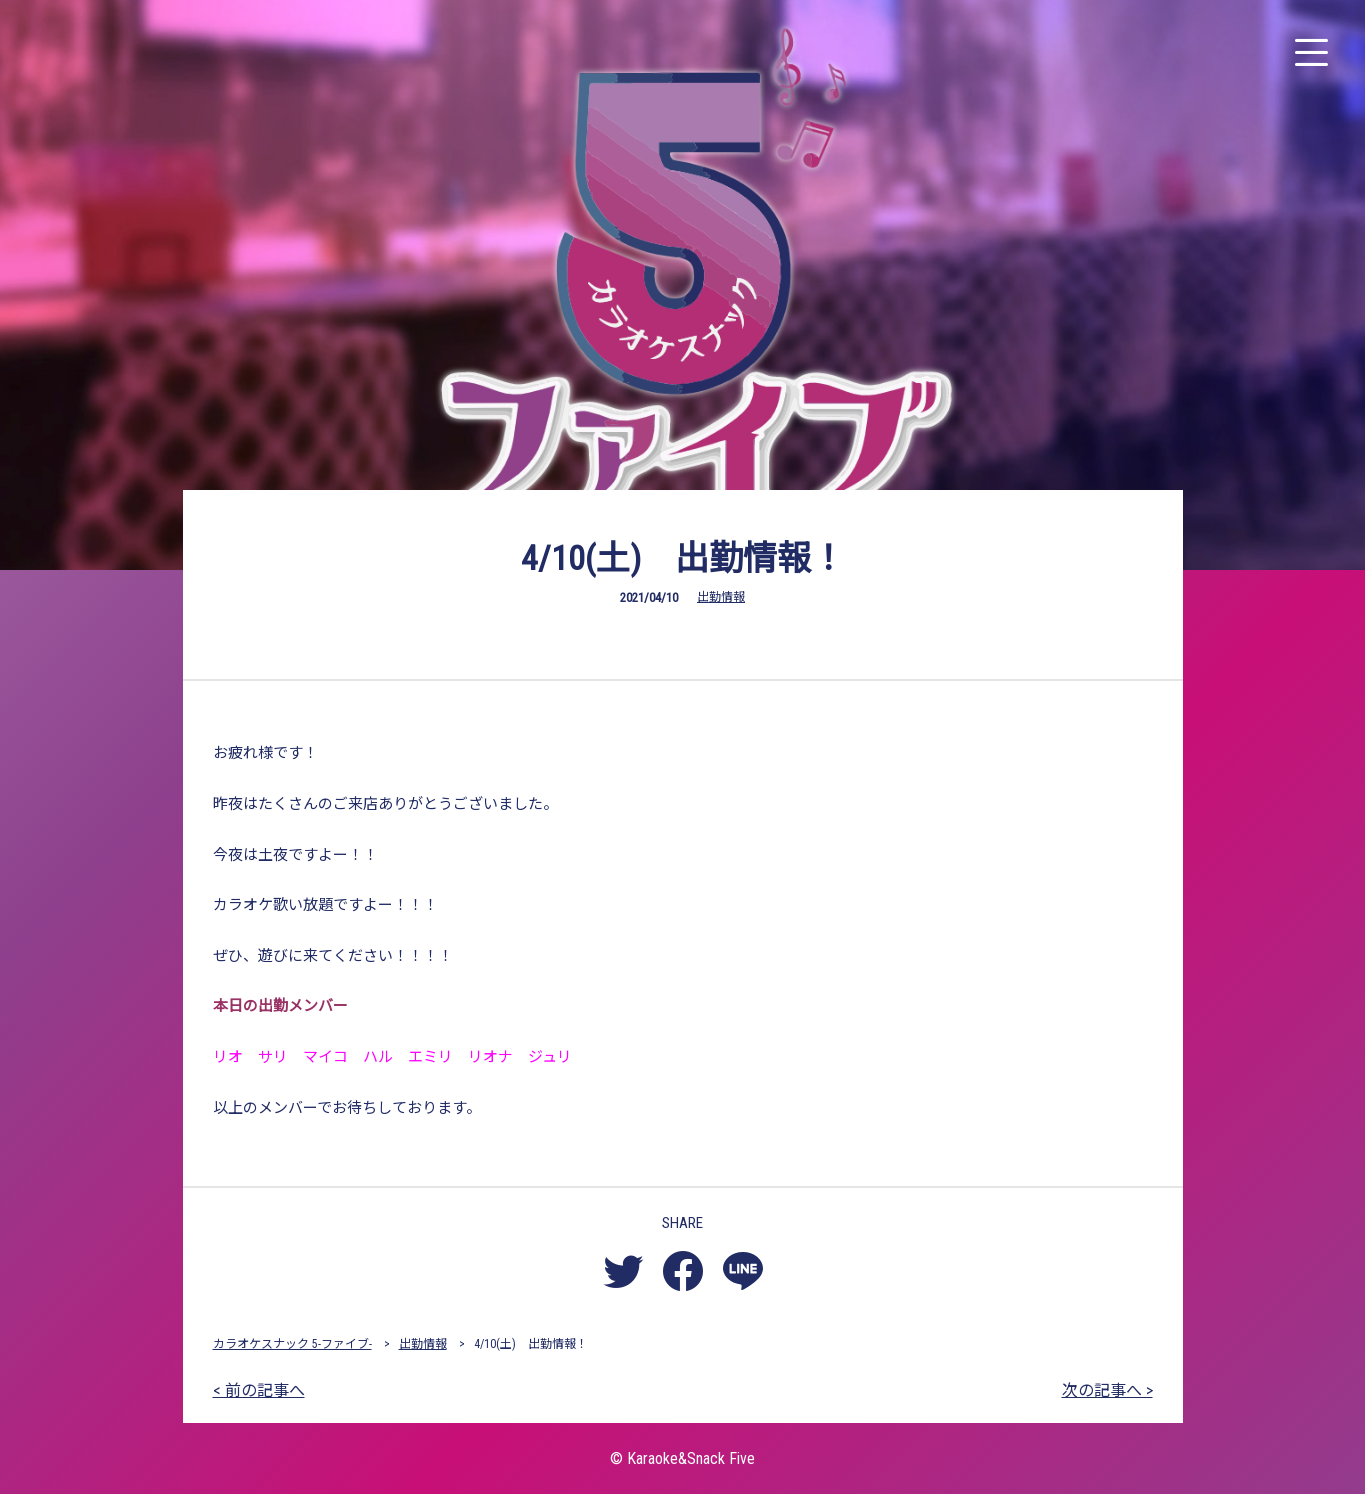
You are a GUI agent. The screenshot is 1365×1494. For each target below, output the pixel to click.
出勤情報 (721, 597)
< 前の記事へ (259, 1390)
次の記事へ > (1107, 1390)
